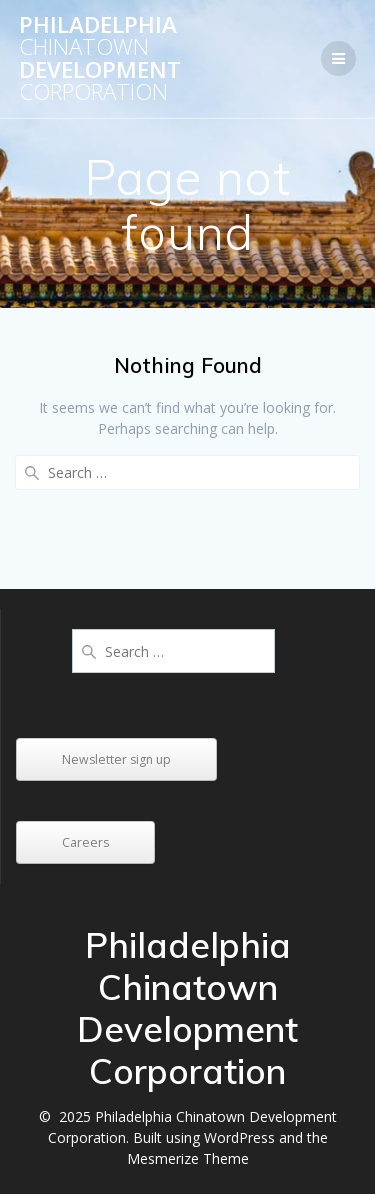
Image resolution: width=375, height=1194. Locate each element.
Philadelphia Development (100, 59)
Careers (85, 842)
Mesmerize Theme (188, 1158)
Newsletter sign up (116, 759)
